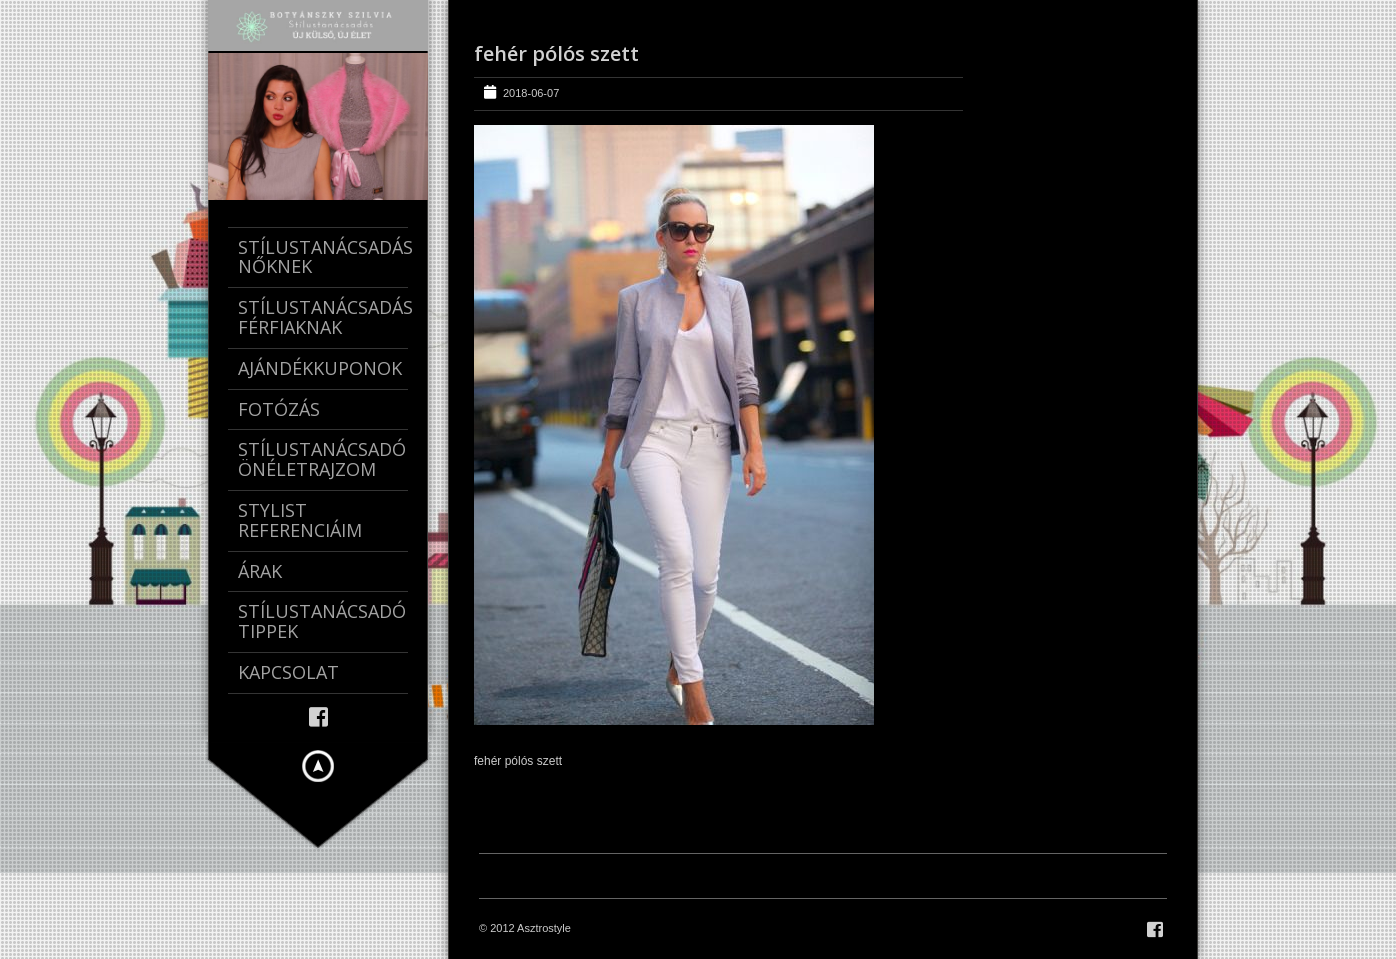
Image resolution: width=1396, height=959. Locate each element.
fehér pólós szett (556, 53)
